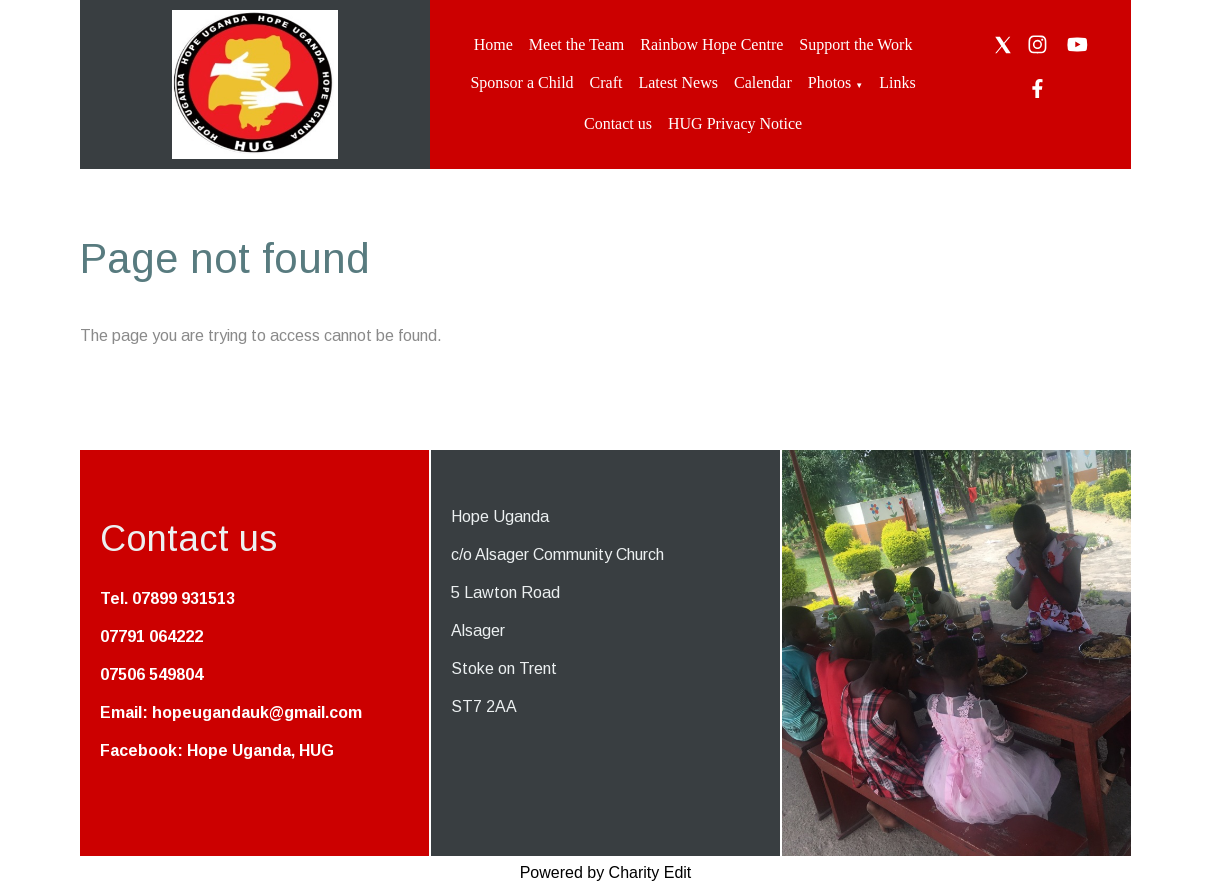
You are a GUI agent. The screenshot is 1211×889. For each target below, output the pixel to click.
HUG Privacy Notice (735, 123)
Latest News (678, 82)
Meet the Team (576, 44)
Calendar (763, 82)
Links (897, 82)
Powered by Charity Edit (606, 872)
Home (493, 44)
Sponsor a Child (521, 82)
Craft (606, 82)
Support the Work (855, 44)
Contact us (618, 123)
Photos (830, 82)
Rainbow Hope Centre (711, 44)
